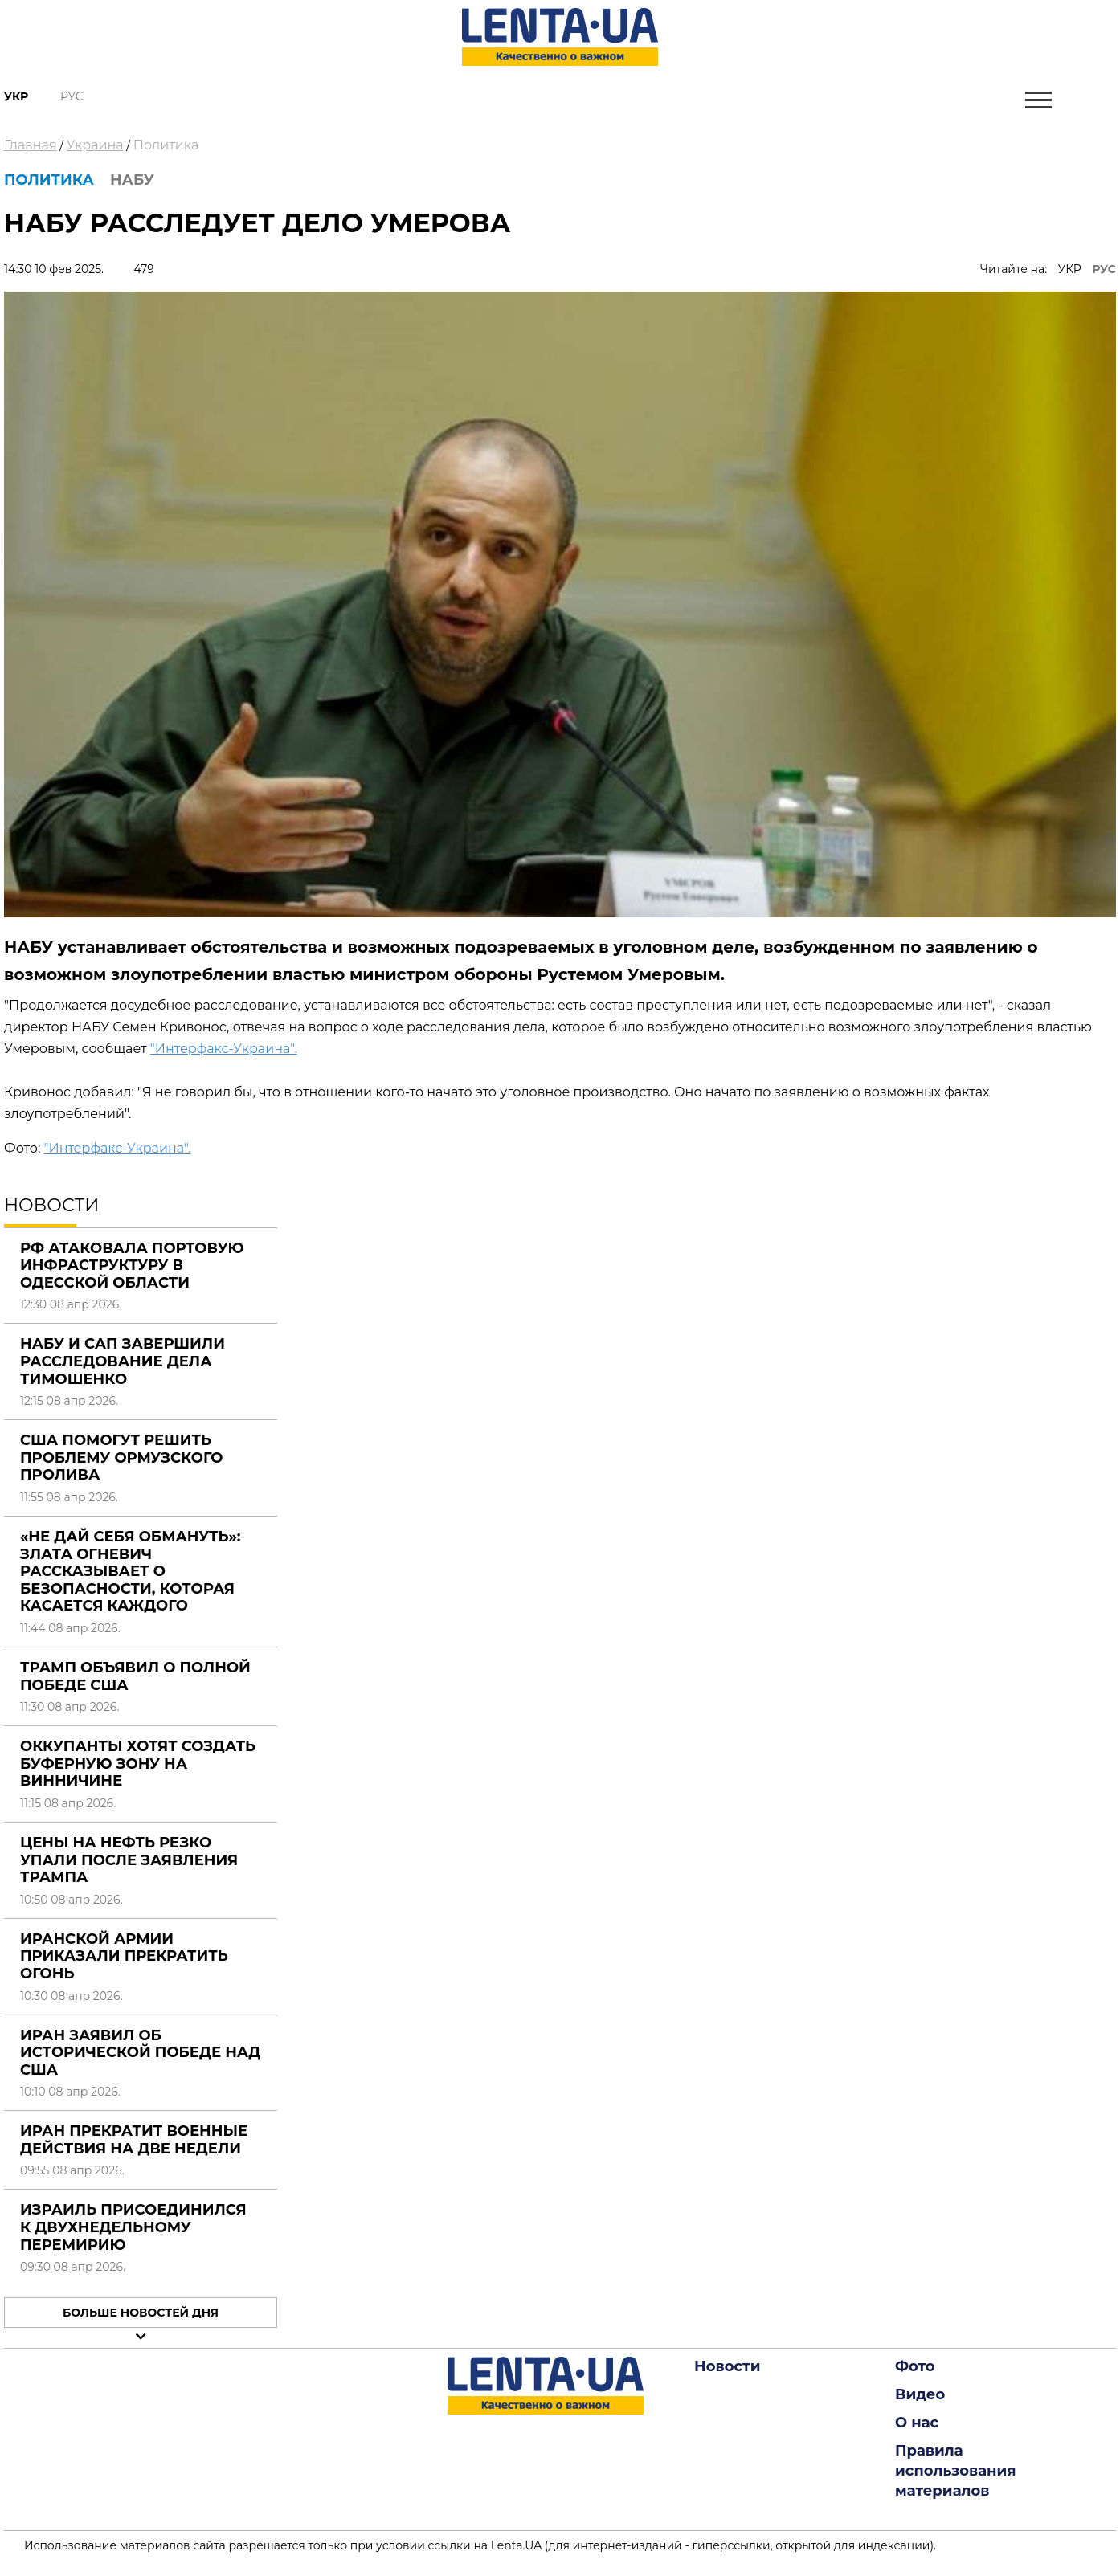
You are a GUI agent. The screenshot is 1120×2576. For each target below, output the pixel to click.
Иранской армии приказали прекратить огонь (124, 1956)
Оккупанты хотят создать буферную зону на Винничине (137, 1763)
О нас (916, 2422)
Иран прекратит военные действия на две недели (133, 2140)
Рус (72, 96)
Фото (915, 2366)
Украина (95, 145)
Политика (166, 145)
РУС (1104, 269)
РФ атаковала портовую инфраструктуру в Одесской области (131, 1265)
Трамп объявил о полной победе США (135, 1676)
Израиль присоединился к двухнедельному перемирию (133, 2227)
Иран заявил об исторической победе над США (140, 2053)
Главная (30, 145)
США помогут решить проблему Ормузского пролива (121, 1457)
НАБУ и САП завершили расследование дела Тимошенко (122, 1361)
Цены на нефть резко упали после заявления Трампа (129, 1860)
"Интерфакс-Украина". (223, 1048)
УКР (1069, 269)
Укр (16, 96)
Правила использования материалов (955, 2471)
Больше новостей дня (141, 2312)
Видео (920, 2394)
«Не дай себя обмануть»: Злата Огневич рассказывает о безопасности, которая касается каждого (130, 1571)
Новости (727, 2366)
